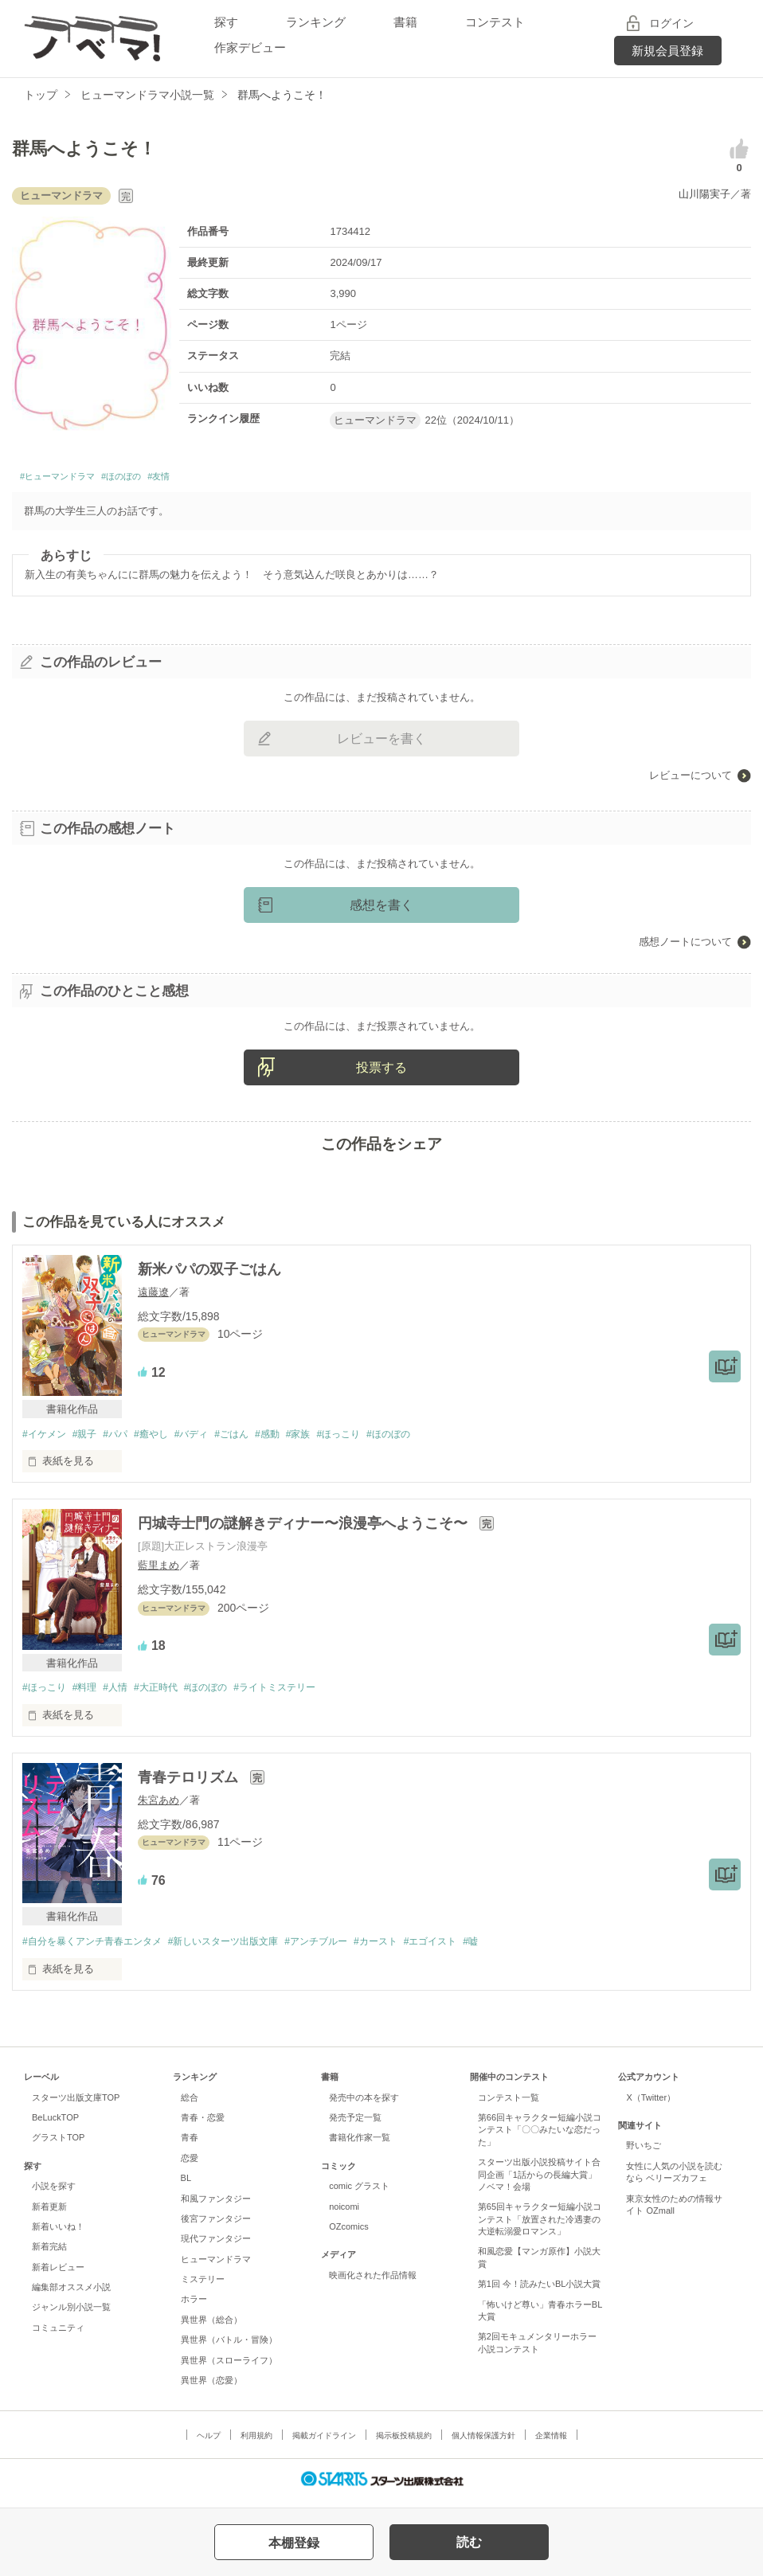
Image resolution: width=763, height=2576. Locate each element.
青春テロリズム (190, 1784)
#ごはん (254, 1438)
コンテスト (495, 22)
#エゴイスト (468, 1949)
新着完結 (49, 2254)
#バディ (209, 1438)
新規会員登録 (667, 50)
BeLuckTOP (55, 2125)
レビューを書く (381, 743)
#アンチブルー (342, 1949)
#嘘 (513, 1949)
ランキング (316, 22)
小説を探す (54, 2194)
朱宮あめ (158, 1806)
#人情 (125, 1693)
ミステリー (203, 2287)
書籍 (405, 22)
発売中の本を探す (364, 2104)
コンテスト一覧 (508, 2104)
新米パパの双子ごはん (209, 1274)
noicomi (344, 2213)
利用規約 (256, 2443)
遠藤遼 (153, 1296)
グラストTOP (58, 2145)
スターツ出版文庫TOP (75, 2104)
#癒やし (165, 1438)
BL (186, 2186)
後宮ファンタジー (216, 2226)
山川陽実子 (704, 194)
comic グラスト (359, 2194)
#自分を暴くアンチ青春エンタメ (97, 1949)
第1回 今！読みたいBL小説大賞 (539, 2292)
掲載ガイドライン (324, 2443)
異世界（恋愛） (211, 2388)
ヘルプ (209, 2443)
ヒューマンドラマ (216, 2266)
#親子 (90, 1438)
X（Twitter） (650, 2104)
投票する (381, 1072)
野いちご (643, 2153)
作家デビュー (250, 47)
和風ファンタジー (216, 2206)
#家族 (328, 1438)
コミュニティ (58, 2335)
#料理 (90, 1693)
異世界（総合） (211, 2327)
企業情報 (551, 2443)
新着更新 (49, 2213)
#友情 (208, 479)
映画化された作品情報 (373, 2282)
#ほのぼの (157, 479)
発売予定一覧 (355, 2125)
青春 (189, 2145)
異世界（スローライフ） (229, 2367)
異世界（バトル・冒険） (229, 2347)
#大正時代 (170, 1693)
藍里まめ (158, 1571)
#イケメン (45, 1438)
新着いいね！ (58, 2234)
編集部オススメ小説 (71, 2295)
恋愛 (189, 2166)
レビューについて (690, 780)
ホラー (194, 2307)
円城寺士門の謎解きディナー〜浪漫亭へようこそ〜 (304, 1529)
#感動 (293, 1438)
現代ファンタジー (216, 2246)
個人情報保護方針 (483, 2443)
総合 (189, 2104)
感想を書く (381, 910)
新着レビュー (58, 2274)
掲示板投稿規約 (404, 2443)
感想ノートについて (685, 946)
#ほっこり (373, 1438)
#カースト (408, 1949)
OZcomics (348, 2234)
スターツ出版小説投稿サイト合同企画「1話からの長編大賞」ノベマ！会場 (539, 2182)
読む (469, 2542)
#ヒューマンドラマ (71, 479)
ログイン (671, 23)
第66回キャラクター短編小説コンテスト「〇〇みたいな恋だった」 (539, 2138)
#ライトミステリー (300, 1693)
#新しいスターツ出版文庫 (240, 1949)
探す (226, 22)
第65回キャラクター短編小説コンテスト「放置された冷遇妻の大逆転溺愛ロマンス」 (539, 2227)
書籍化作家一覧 (359, 2145)
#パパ (125, 1438)
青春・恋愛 (203, 2125)
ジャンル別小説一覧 (71, 2315)
